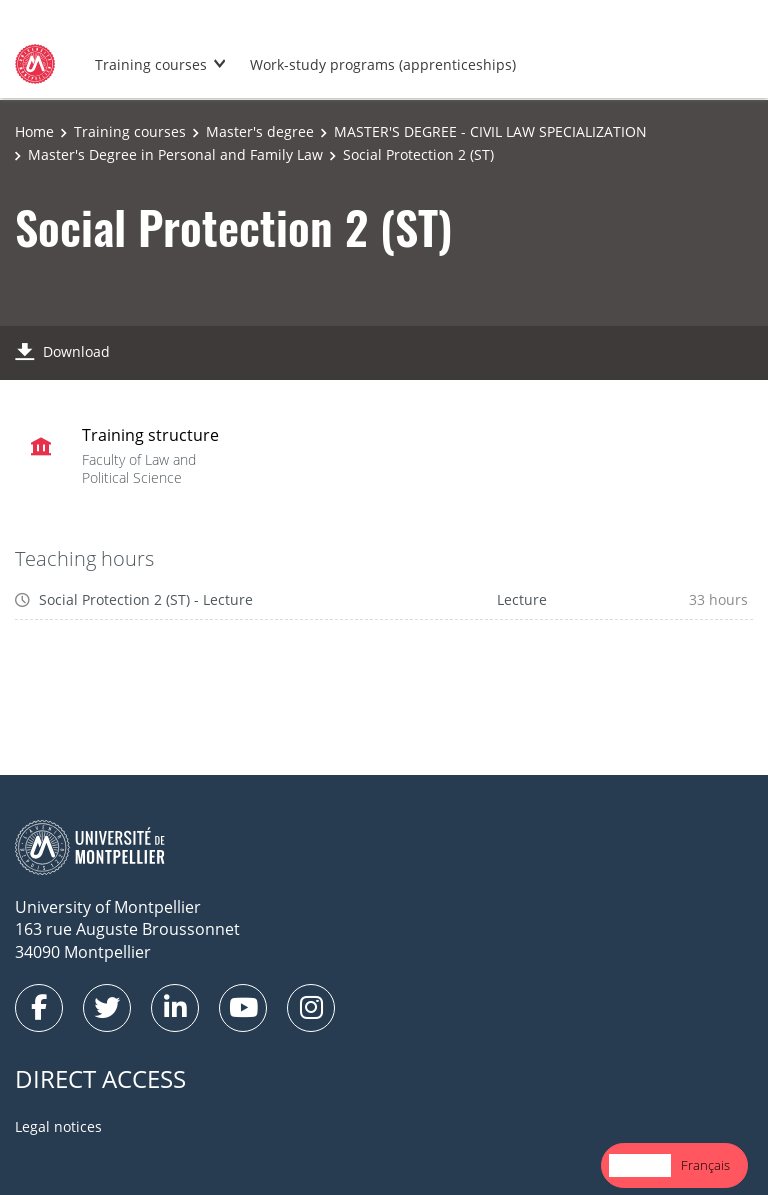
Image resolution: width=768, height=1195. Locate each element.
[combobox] (640, 1165)
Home (34, 131)
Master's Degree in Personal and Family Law (175, 154)
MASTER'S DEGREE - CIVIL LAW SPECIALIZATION (490, 131)
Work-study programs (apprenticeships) (383, 64)
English (640, 1165)
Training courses (151, 64)
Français (705, 1165)
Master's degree (260, 131)
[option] (705, 1165)
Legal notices (58, 1126)
